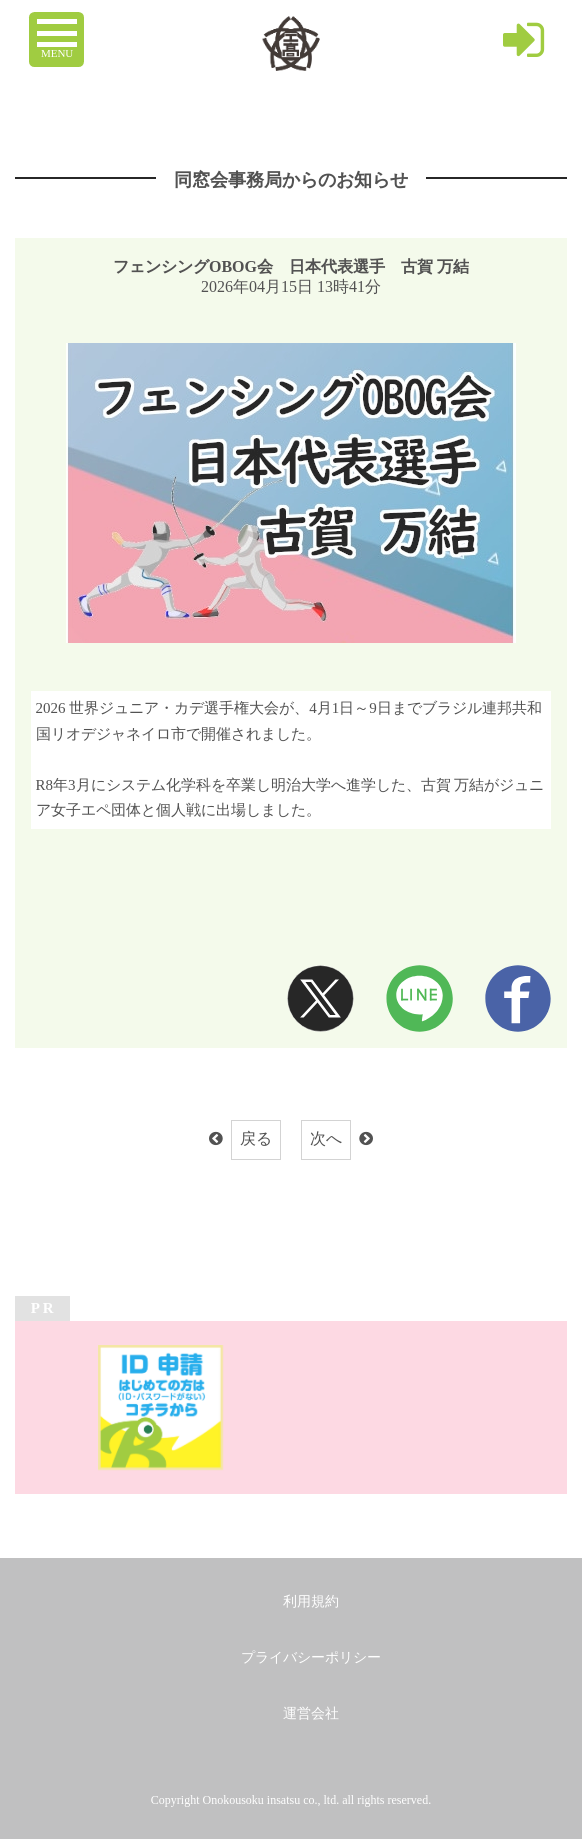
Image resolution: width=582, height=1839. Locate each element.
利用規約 (311, 1601)
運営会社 (311, 1713)
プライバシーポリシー (311, 1657)
